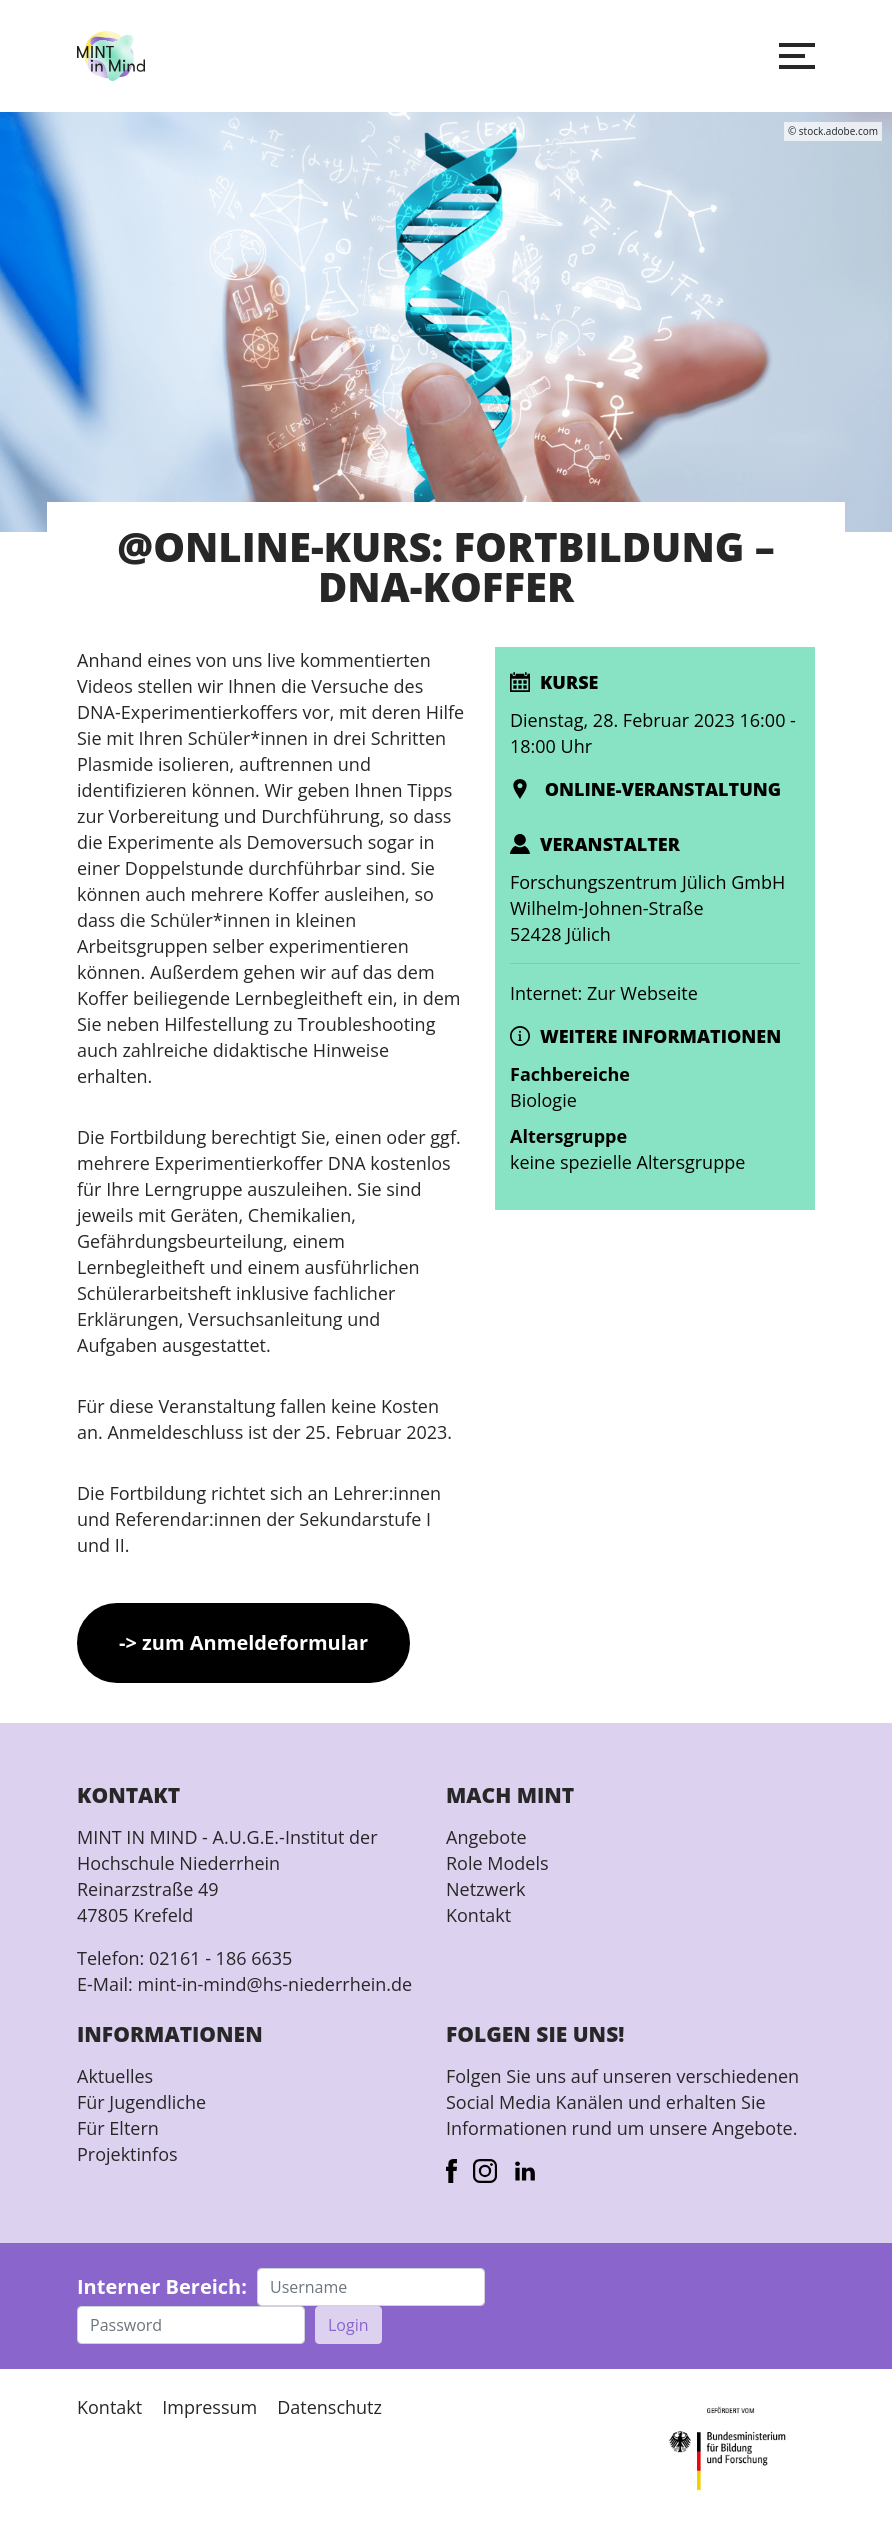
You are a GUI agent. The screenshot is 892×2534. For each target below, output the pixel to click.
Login (348, 2325)
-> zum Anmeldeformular (243, 1642)
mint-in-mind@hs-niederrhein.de (274, 1984)
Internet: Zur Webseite (604, 993)
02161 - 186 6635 (220, 1958)
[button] (797, 56)
